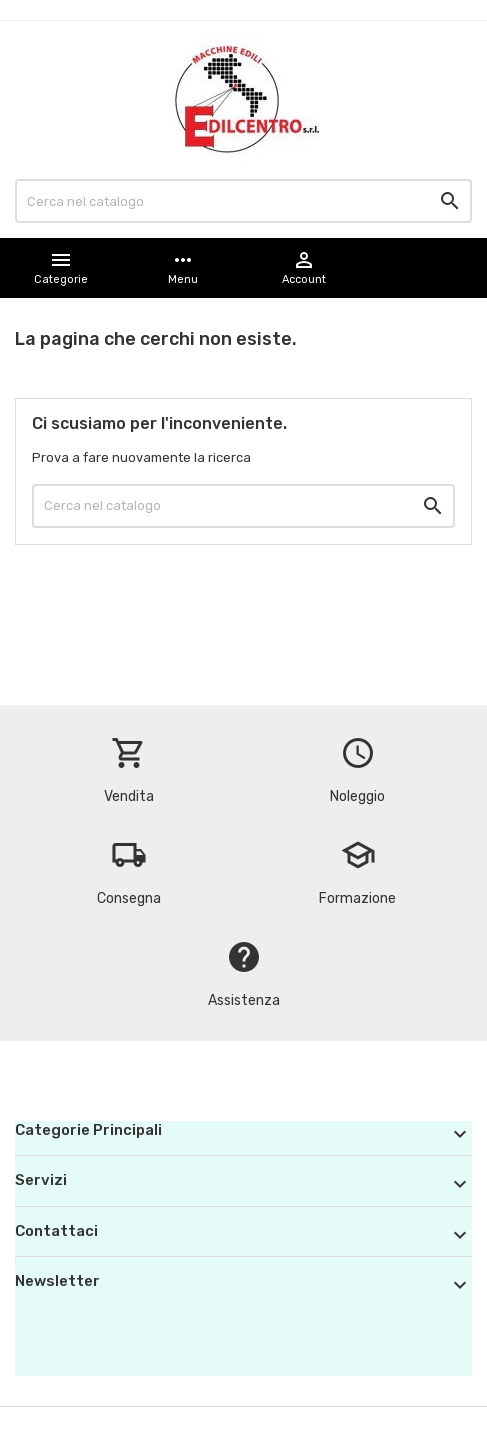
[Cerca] (243, 201)
